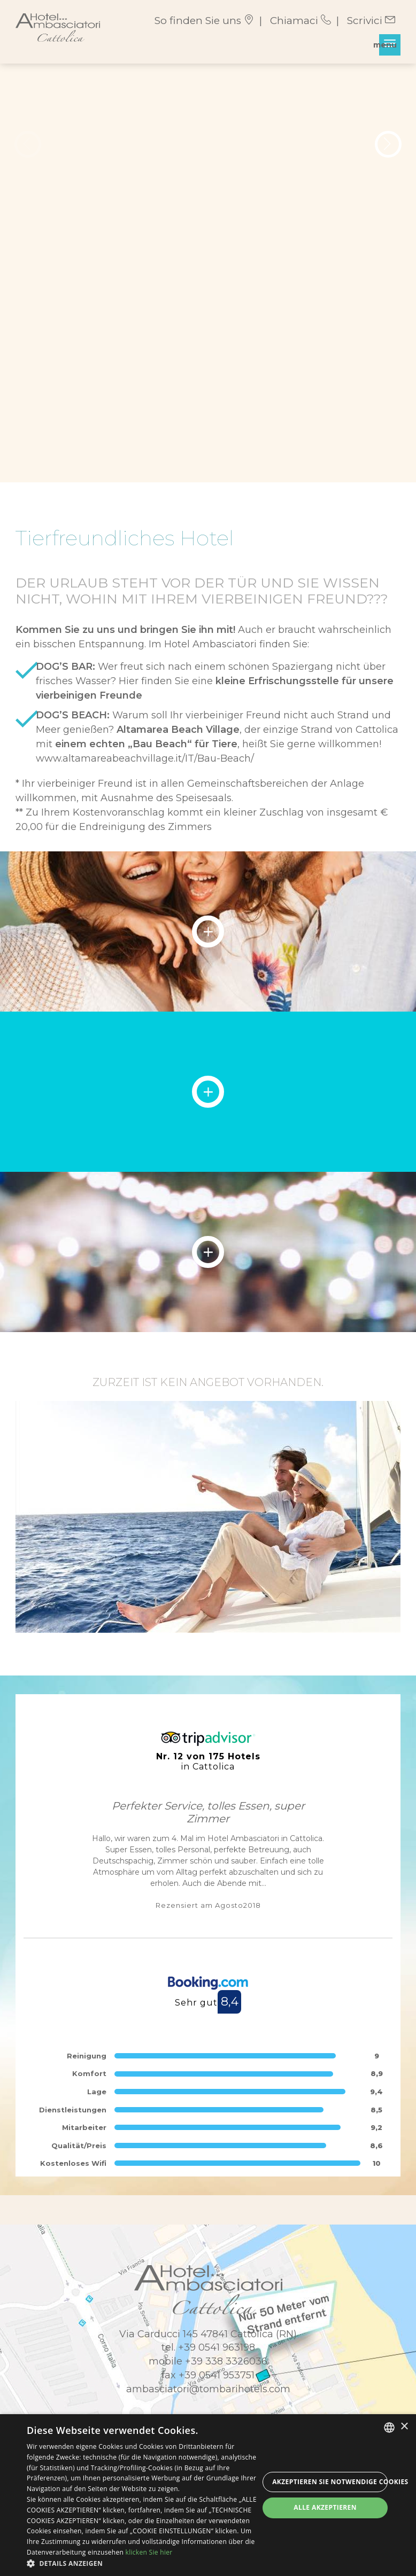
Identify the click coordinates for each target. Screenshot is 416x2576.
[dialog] (208, 2495)
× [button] (404, 2427)
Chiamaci (300, 20)
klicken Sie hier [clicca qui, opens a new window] (149, 2552)
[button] (143, 2563)
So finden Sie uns (204, 20)
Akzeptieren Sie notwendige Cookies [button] (330, 2481)
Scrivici (371, 20)
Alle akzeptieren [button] (325, 2507)
